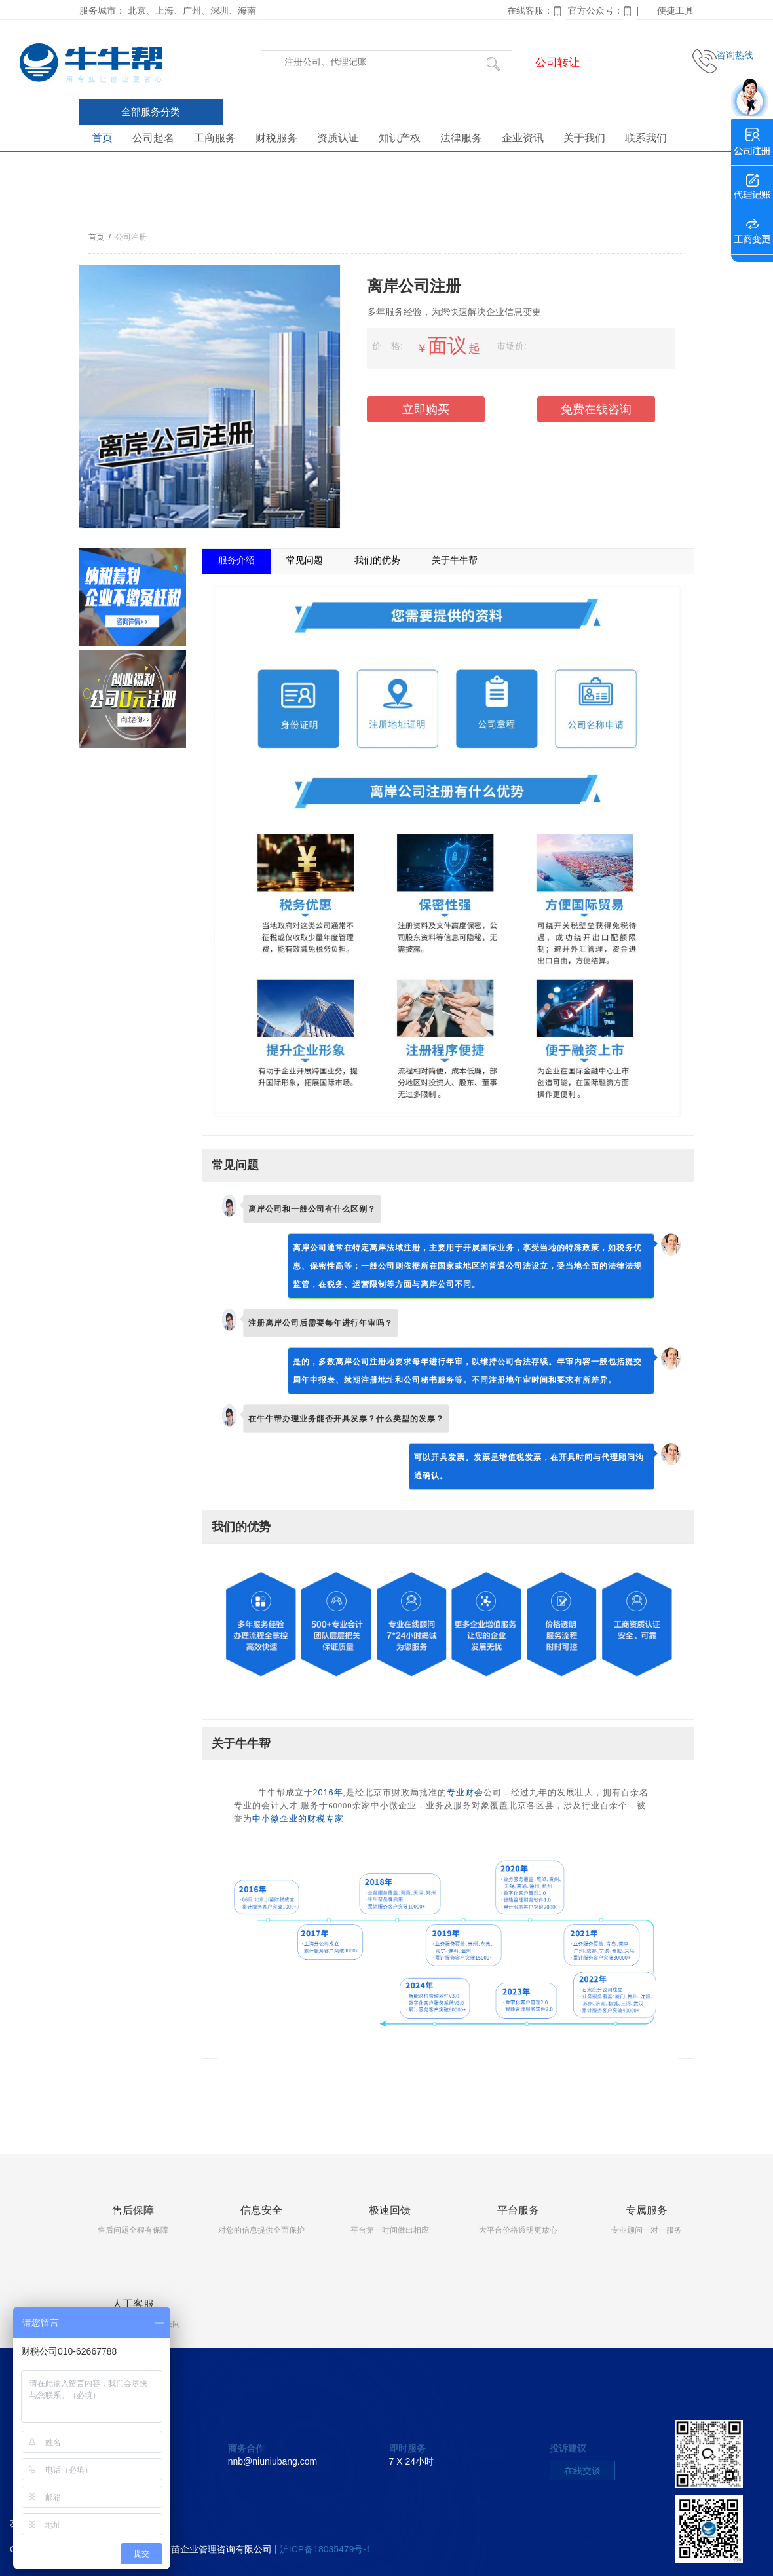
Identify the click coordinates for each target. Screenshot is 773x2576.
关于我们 (584, 137)
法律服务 (461, 137)
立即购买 (425, 409)
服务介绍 (236, 560)
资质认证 (338, 137)
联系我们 (646, 137)
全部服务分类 (150, 111)
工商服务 (215, 137)
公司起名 (153, 137)
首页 (102, 137)
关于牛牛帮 (455, 560)
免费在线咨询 (596, 409)
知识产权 (400, 137)
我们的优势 (377, 560)
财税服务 (276, 137)
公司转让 (557, 62)
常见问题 (304, 560)
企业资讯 (523, 137)
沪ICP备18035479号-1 (325, 2549)
